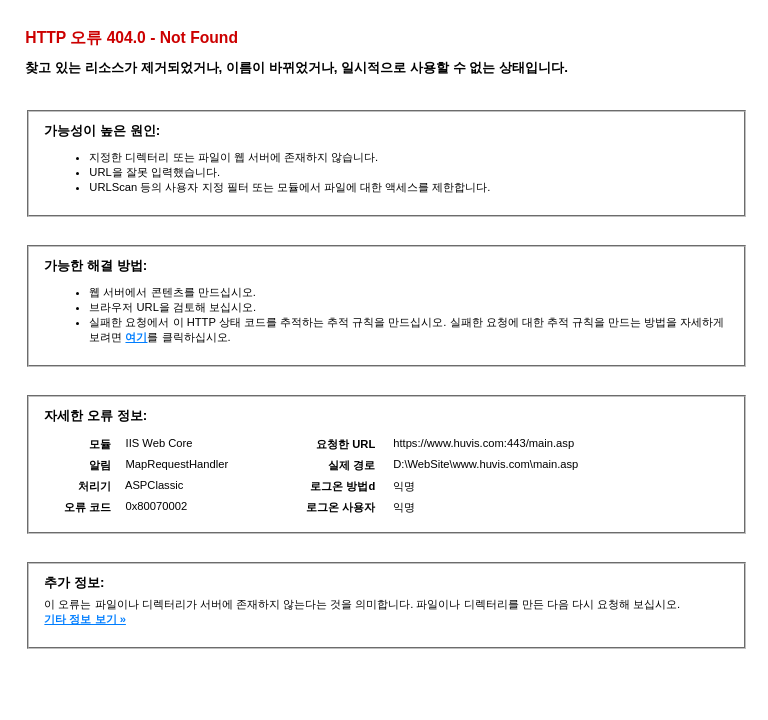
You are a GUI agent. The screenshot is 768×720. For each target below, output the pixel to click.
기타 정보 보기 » (85, 619)
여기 (136, 337)
